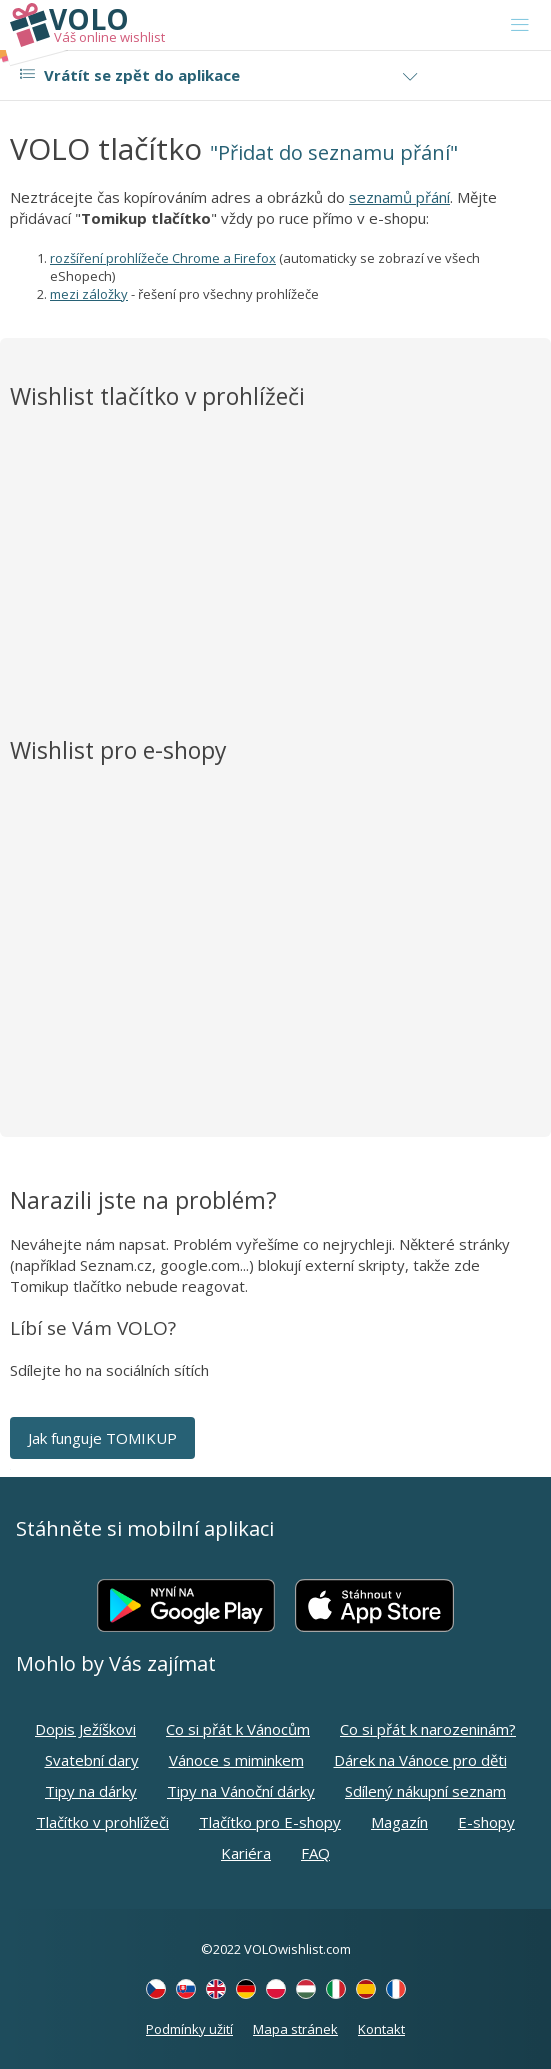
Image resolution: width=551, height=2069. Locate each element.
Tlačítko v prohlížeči (102, 1822)
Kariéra (246, 1853)
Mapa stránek (295, 2029)
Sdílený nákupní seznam (425, 1791)
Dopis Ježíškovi (85, 1729)
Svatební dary (92, 1760)
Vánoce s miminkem (236, 1760)
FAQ (315, 1853)
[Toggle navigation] (520, 25)
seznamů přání (399, 197)
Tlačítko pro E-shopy (270, 1822)
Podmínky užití (189, 2029)
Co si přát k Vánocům (238, 1729)
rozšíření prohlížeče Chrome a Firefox (163, 258)
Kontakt (381, 2029)
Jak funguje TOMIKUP (102, 1438)
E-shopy (486, 1822)
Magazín (399, 1822)
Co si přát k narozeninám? (428, 1729)
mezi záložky (89, 294)
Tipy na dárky (91, 1791)
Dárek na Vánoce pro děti (420, 1760)
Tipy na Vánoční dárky (241, 1791)
